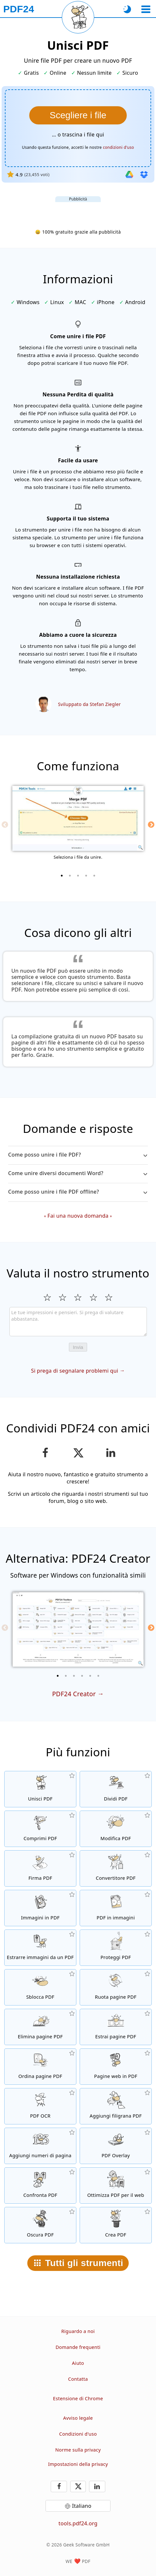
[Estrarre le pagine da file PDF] (116, 2027)
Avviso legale (78, 2418)
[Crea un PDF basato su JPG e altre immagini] (40, 1908)
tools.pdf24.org (78, 2523)
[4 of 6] (82, 1675)
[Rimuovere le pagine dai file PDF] (40, 2027)
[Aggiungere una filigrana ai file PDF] (116, 2106)
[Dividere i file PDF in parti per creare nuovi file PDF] (116, 1789)
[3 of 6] (74, 1675)
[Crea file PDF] (116, 2225)
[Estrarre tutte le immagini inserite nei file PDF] (40, 1947)
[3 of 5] (78, 875)
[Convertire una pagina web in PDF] (116, 2066)
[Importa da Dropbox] (143, 174)
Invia (78, 1347)
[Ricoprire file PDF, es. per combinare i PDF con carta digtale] (116, 2146)
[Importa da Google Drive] (129, 174)
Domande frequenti (78, 2347)
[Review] (78, 1321)
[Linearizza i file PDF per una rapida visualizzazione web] (116, 2185)
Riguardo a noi (78, 2331)
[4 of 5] (86, 875)
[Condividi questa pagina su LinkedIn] (111, 1452)
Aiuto (78, 2363)
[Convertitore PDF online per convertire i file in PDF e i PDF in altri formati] (116, 1868)
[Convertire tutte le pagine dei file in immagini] (116, 1908)
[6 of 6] (98, 1675)
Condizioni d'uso (78, 2434)
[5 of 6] (90, 1675)
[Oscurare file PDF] (40, 2225)
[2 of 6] (66, 1675)
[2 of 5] (70, 875)
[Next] (151, 824)
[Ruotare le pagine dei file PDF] (116, 1987)
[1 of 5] (61, 875)
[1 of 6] (58, 1675)
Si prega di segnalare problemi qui (74, 1370)
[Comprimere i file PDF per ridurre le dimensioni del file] (40, 1829)
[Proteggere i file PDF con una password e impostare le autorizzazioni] (116, 1947)
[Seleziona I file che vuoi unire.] (78, 115)
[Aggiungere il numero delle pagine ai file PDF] (40, 2146)
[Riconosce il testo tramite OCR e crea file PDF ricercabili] (40, 2106)
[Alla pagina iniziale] (19, 9)
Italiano (82, 2505)
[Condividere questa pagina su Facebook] (45, 1452)
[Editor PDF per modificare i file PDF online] (116, 1829)
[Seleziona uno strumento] (145, 9)
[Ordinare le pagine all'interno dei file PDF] (40, 2066)
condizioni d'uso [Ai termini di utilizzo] (118, 147)
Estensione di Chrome (78, 2398)
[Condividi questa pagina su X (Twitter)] (78, 1452)
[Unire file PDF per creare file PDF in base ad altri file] (40, 1789)
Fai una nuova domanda (78, 1215)
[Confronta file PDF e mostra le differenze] (40, 2185)
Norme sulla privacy (78, 2450)
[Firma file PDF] (40, 1868)
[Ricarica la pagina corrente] (78, 17)
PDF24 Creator (74, 1693)
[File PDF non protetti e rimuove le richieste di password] (40, 1987)
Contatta (78, 2379)
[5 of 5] (94, 875)
